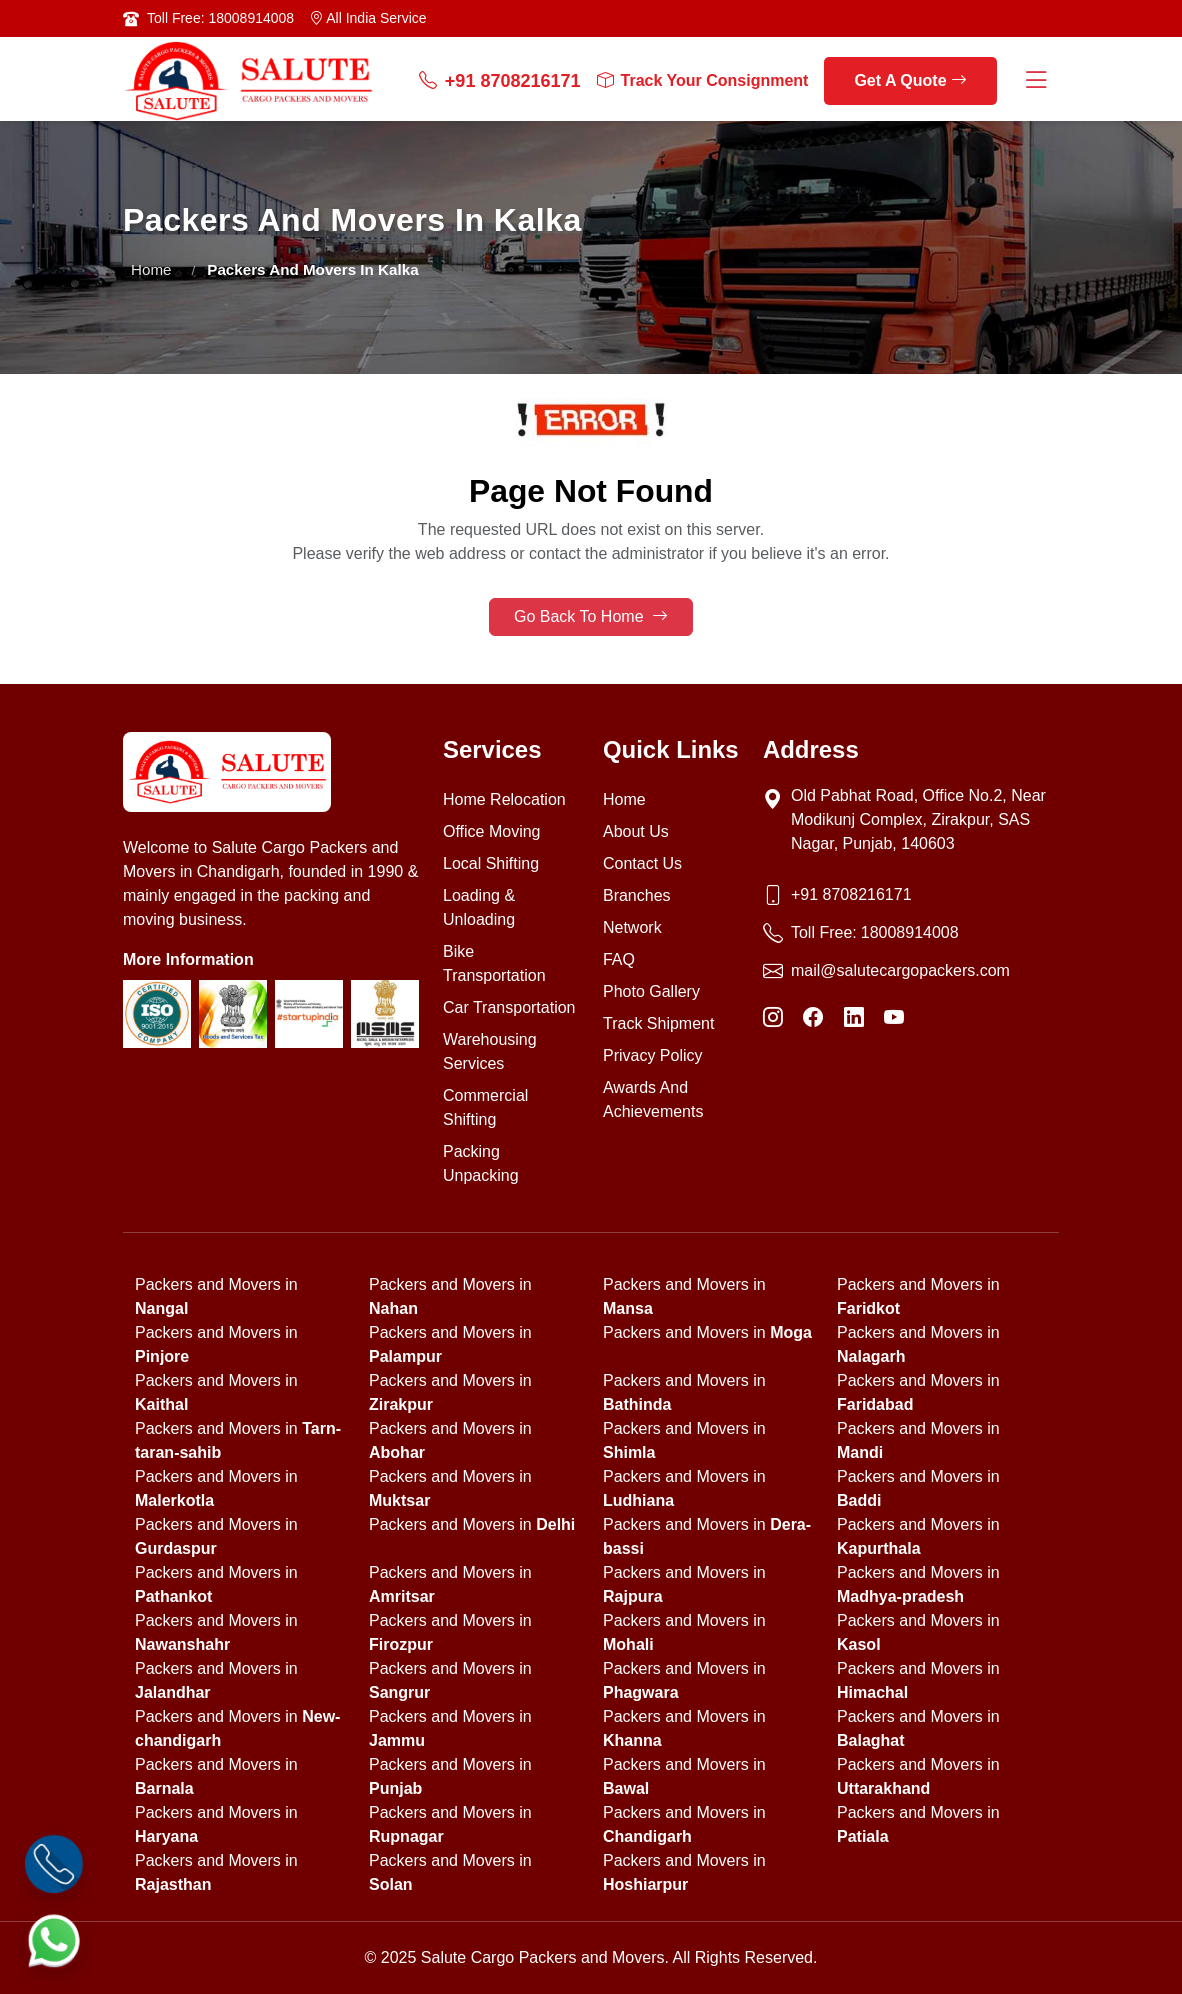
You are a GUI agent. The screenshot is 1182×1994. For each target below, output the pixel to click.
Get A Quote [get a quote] (910, 80)
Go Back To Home (591, 616)
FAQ (619, 959)
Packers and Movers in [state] (707, 1332)
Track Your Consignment (703, 81)
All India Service (368, 18)
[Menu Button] (1036, 81)
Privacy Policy (653, 1055)
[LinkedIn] (854, 1017)
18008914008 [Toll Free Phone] (910, 932)
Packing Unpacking (481, 1163)
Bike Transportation (494, 963)
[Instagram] (773, 1017)
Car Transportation (509, 1007)
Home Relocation (504, 799)
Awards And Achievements (653, 1099)
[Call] (54, 1864)
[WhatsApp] (54, 1940)
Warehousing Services (490, 1051)
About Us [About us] (636, 831)
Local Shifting (491, 863)
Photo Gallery (651, 991)
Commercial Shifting (485, 1107)
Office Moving (492, 831)
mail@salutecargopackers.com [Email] (900, 970)
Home (151, 269)
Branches (637, 895)
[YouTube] (894, 1017)
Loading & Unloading (479, 907)
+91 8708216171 (500, 81)
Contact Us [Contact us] (642, 863)
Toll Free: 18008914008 (220, 18)
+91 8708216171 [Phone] (851, 894)
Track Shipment (658, 1023)
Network (632, 927)
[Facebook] (813, 1017)
